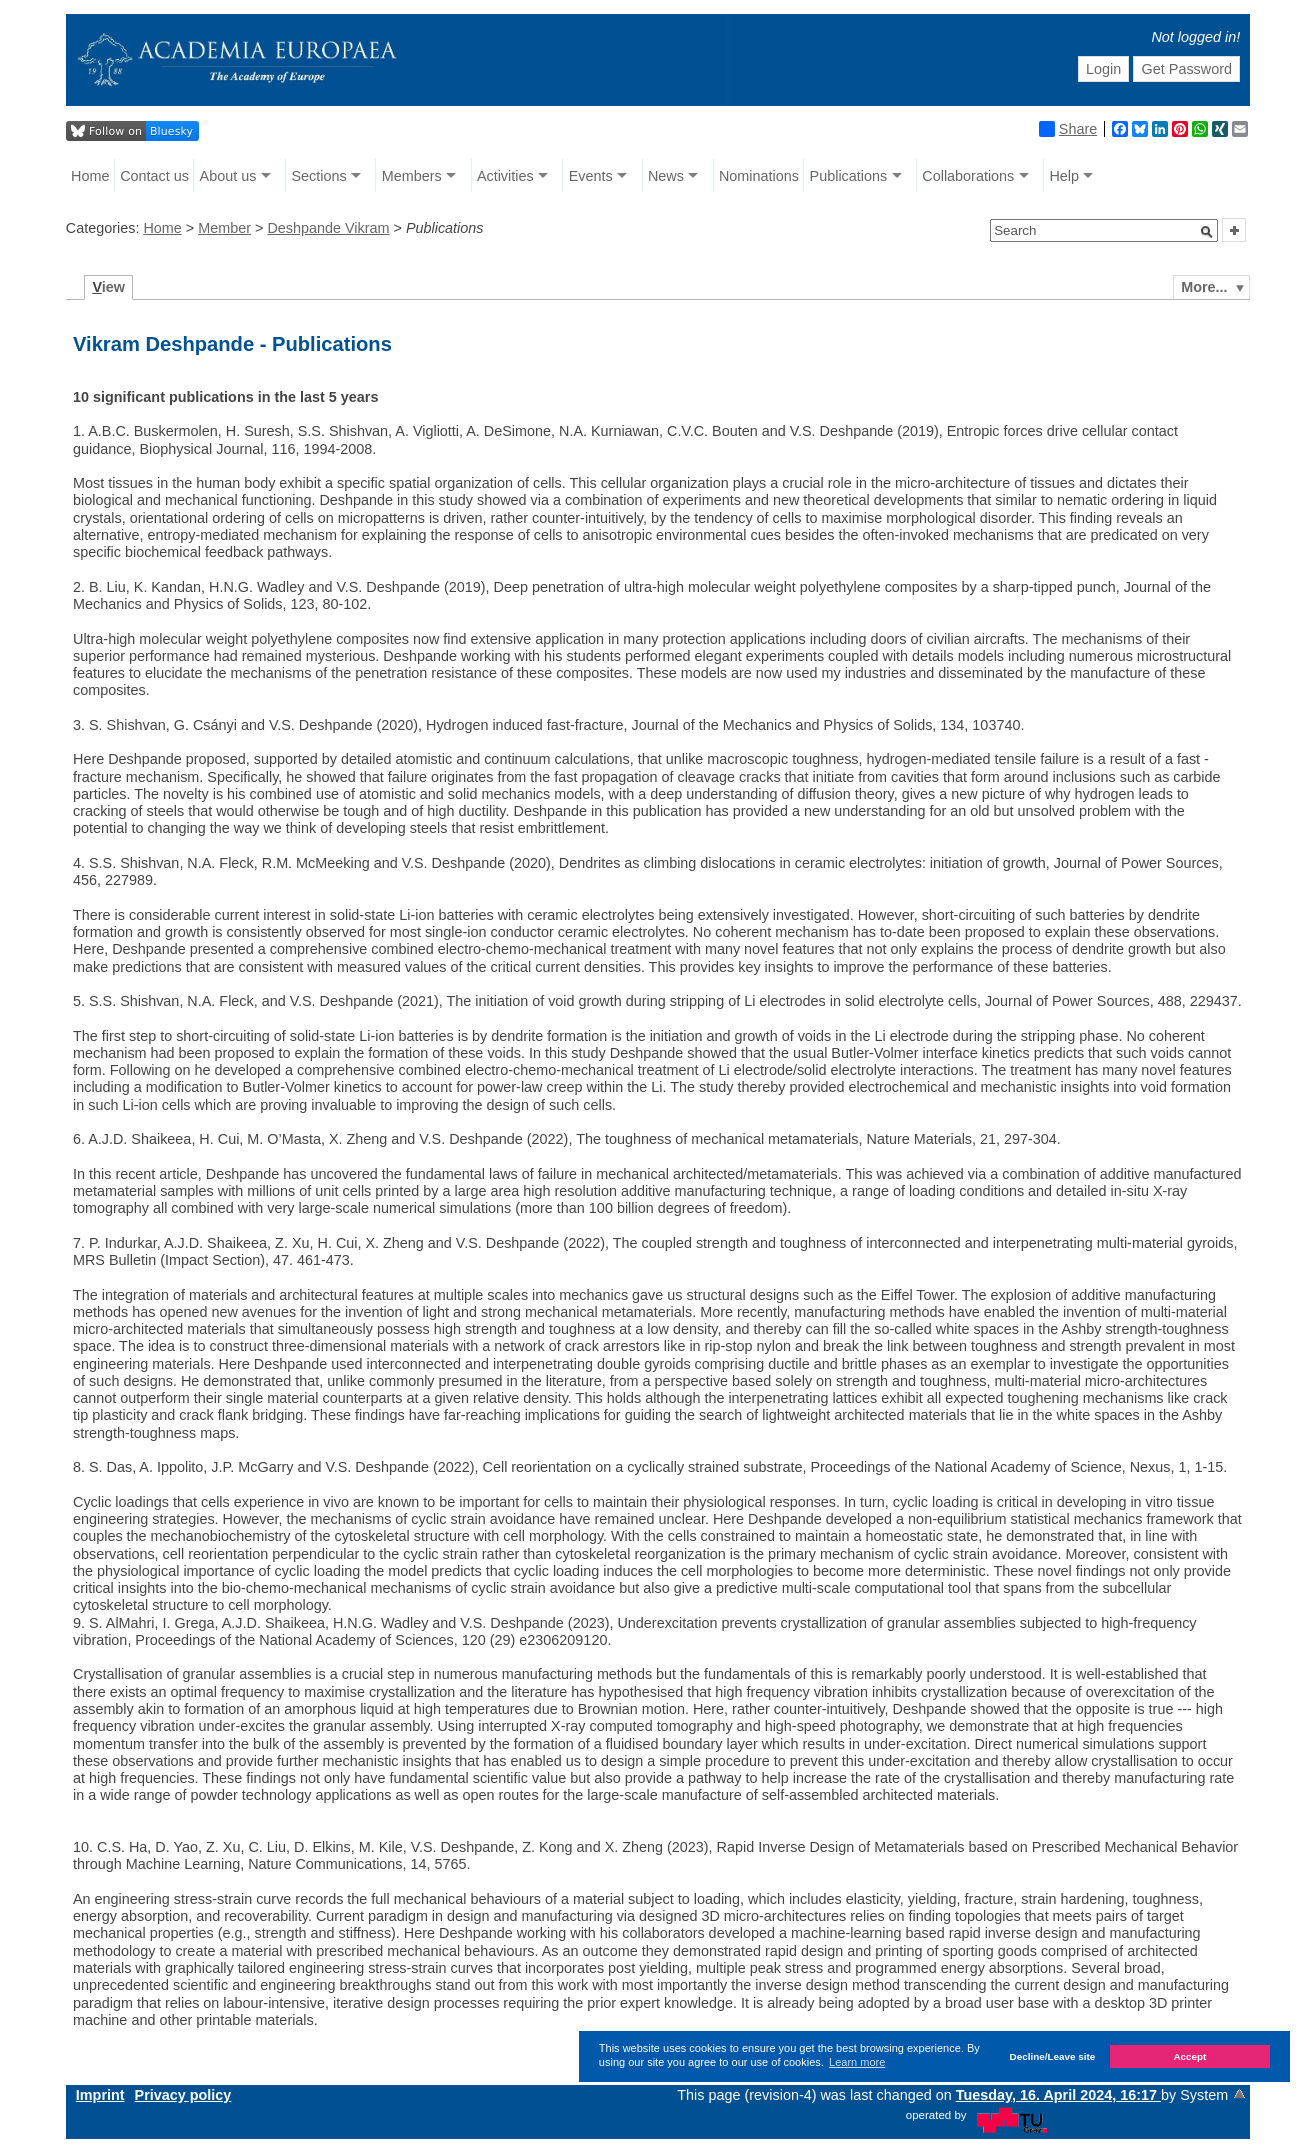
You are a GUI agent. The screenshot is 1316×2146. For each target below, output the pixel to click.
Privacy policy (183, 2095)
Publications (849, 176)
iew (108, 287)
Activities (505, 176)
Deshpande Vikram (328, 228)
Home (90, 176)
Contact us (154, 176)
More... (1204, 287)
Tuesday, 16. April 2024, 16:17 (1058, 2095)
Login (1103, 69)
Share (1068, 129)
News (666, 176)
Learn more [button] (857, 2062)
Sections (318, 176)
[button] (1207, 232)
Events (591, 176)
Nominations (759, 176)
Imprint (100, 2095)
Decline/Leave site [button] (1053, 2056)
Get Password (1187, 69)
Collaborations (968, 176)
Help (1064, 176)
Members (412, 176)
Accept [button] (1189, 2056)
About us (228, 176)
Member (224, 228)
